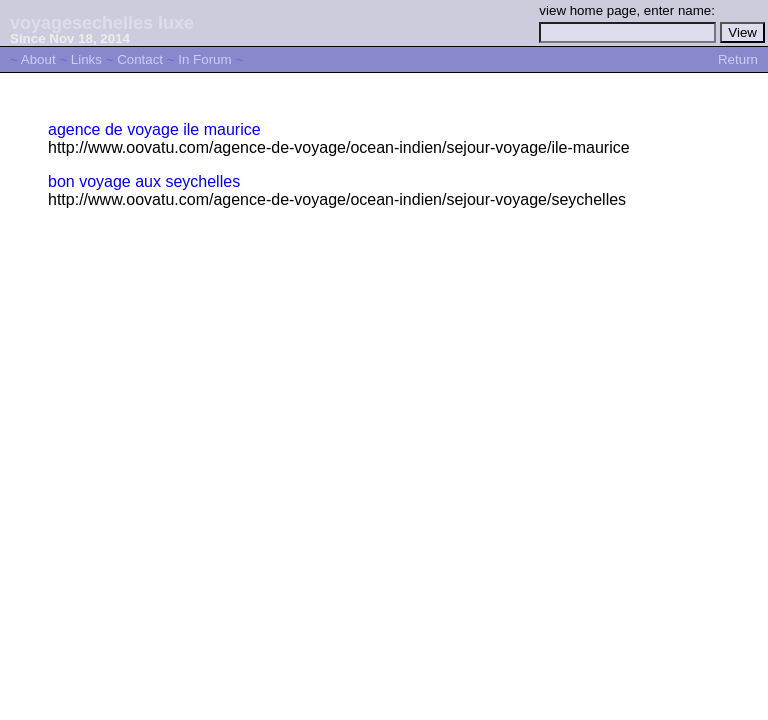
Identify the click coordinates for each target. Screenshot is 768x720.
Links (86, 59)
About (38, 59)
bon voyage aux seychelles (144, 181)
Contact (140, 59)
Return (738, 59)
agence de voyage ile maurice (154, 129)
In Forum (204, 59)
